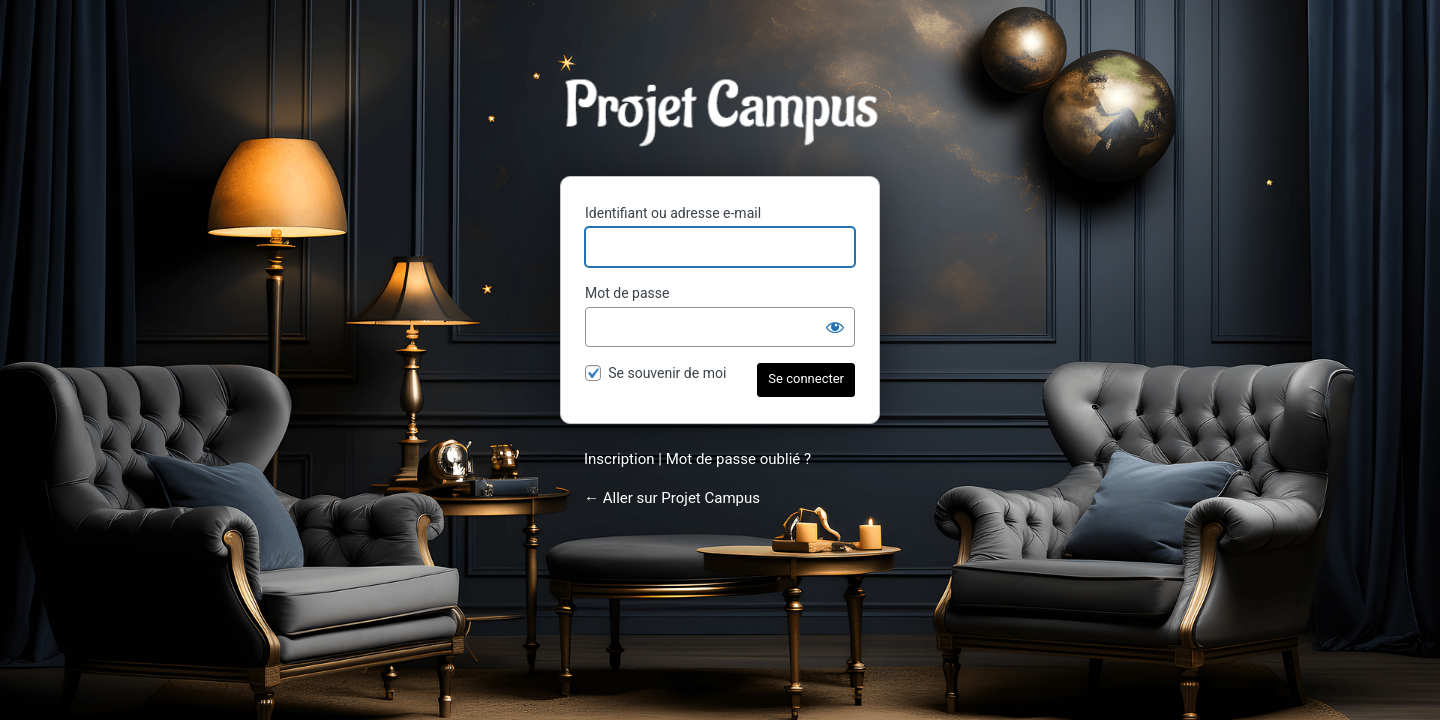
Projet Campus (720, 112)
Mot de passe (627, 293)
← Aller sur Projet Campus (672, 498)
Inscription (619, 459)
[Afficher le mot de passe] (835, 327)
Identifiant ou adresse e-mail (673, 213)
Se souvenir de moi (667, 373)
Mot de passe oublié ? (738, 459)
